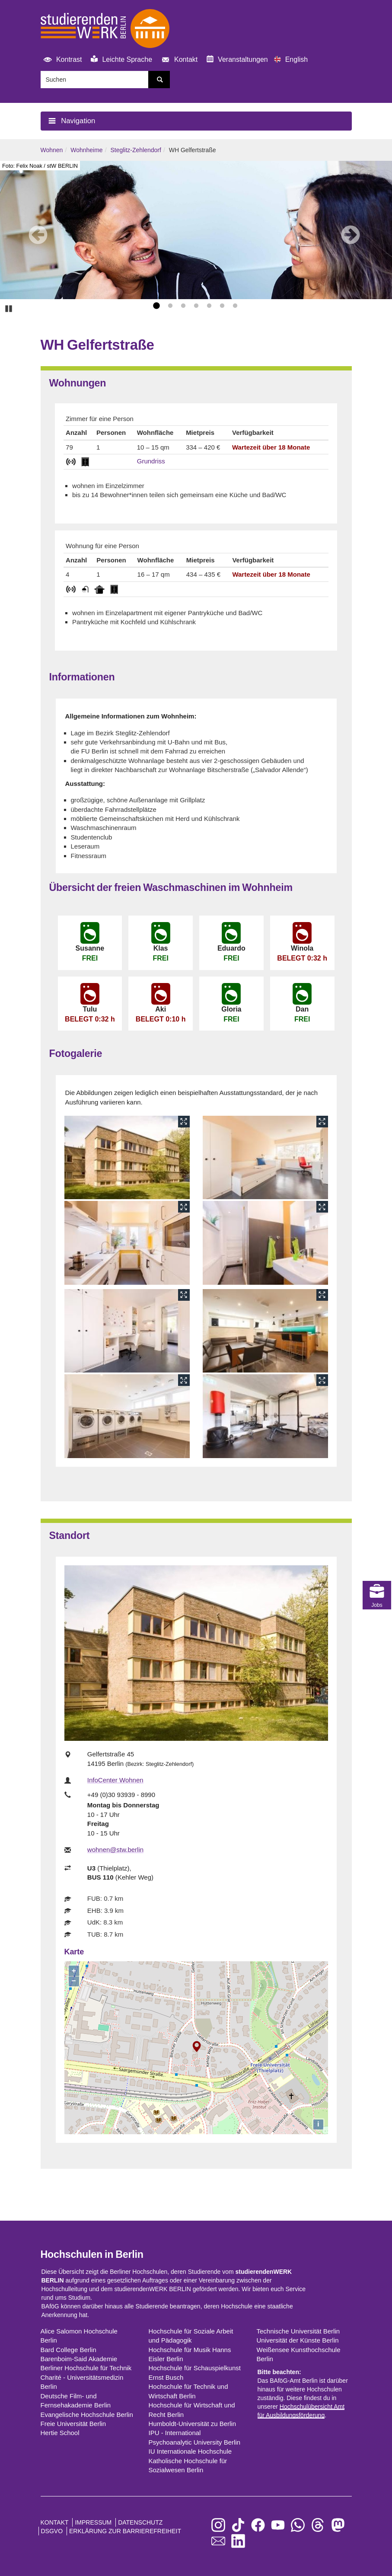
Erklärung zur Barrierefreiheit (125, 2531)
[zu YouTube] (278, 2525)
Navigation (70, 121)
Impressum (93, 2522)
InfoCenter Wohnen (115, 1780)
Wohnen (52, 150)
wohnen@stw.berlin (115, 1849)
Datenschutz (140, 2522)
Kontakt (178, 60)
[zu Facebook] (258, 2525)
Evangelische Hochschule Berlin (87, 2414)
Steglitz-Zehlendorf (135, 150)
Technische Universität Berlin (298, 2331)
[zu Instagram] (218, 2525)
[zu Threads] (318, 2525)
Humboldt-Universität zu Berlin (192, 2423)
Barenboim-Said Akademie (79, 2358)
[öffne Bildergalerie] (127, 1157)
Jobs (377, 1511)
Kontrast (61, 60)
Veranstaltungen (237, 59)
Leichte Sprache (121, 59)
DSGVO (52, 2531)
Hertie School (60, 2432)
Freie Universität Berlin (73, 2423)
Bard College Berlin (68, 2349)
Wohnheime (86, 150)
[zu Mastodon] (338, 2525)
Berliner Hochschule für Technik (86, 2368)
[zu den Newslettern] (218, 2541)
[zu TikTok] (238, 2525)
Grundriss (151, 461)
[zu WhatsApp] (298, 2525)
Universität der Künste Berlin (298, 2340)
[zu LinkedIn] (238, 2541)
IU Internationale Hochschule (190, 2451)
